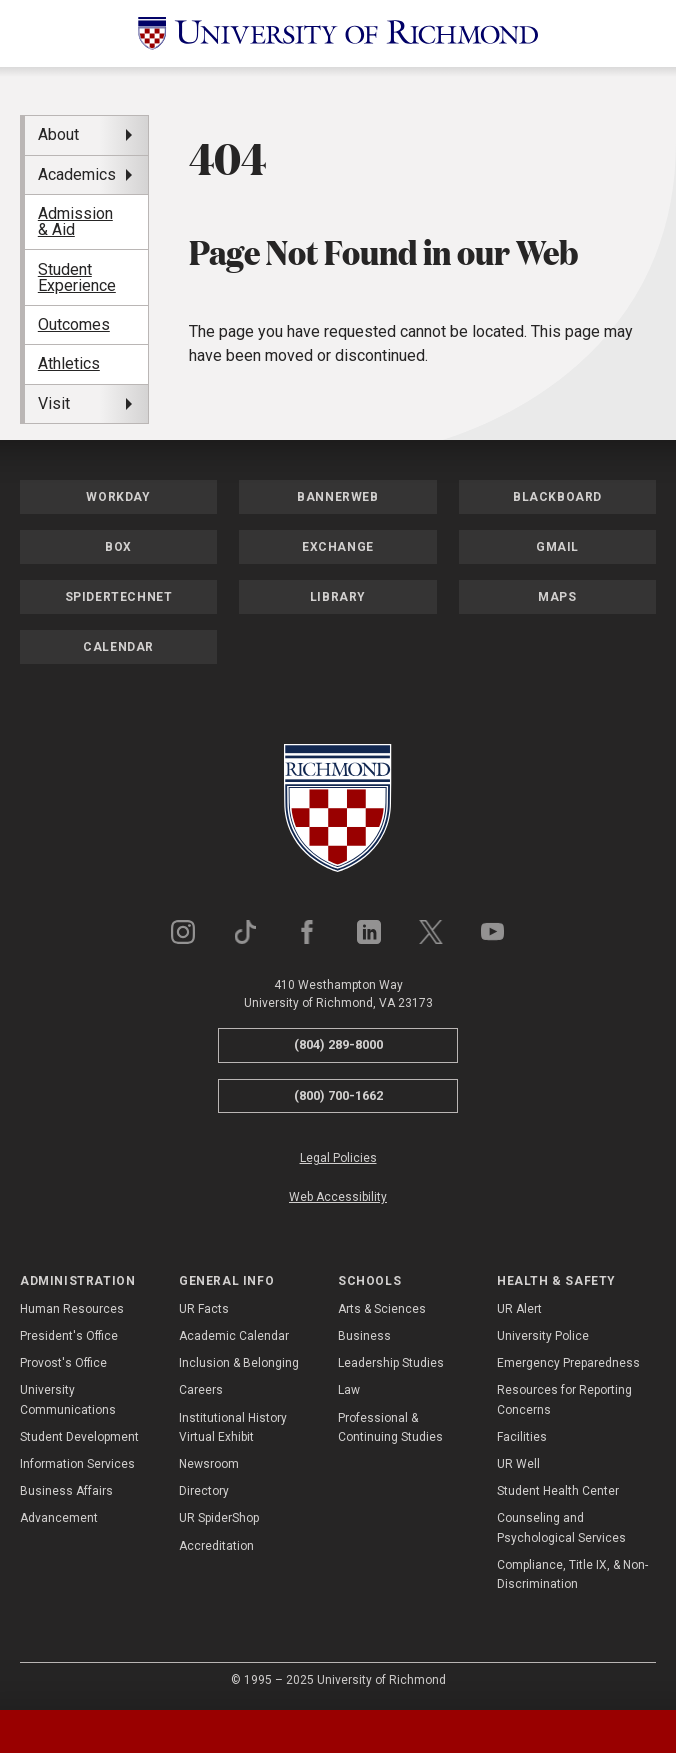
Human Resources (72, 1309)
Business (364, 1336)
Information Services (77, 1464)
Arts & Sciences (382, 1309)
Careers (201, 1390)
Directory (204, 1491)
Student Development (79, 1437)
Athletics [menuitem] (69, 363)
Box (118, 547)
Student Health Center (558, 1491)
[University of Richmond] (338, 33)
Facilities (522, 1437)
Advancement (59, 1518)
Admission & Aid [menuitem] (75, 221)
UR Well (518, 1464)
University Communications (68, 1399)
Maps (557, 597)
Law (349, 1390)
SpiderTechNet (119, 597)
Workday (118, 497)
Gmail (557, 547)
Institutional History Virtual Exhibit (233, 1427)
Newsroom (209, 1464)
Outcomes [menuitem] (74, 324)
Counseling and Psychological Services (561, 1527)
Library (338, 597)
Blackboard (557, 497)
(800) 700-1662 (338, 1095)
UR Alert (519, 1309)
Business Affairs (66, 1491)
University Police (543, 1336)
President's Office (69, 1336)
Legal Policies (338, 1158)
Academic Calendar (234, 1336)
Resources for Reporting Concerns (564, 1399)
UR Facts (204, 1309)
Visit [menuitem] (54, 403)
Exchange (338, 547)
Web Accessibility (338, 1197)
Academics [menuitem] (77, 174)
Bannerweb (337, 497)
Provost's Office (63, 1363)
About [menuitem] (58, 134)
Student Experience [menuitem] (77, 277)
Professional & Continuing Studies (390, 1427)
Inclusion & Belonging (239, 1363)
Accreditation (216, 1546)
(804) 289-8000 (338, 1044)
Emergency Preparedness (568, 1363)
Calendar (118, 647)
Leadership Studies (391, 1363)
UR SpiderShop (219, 1518)
